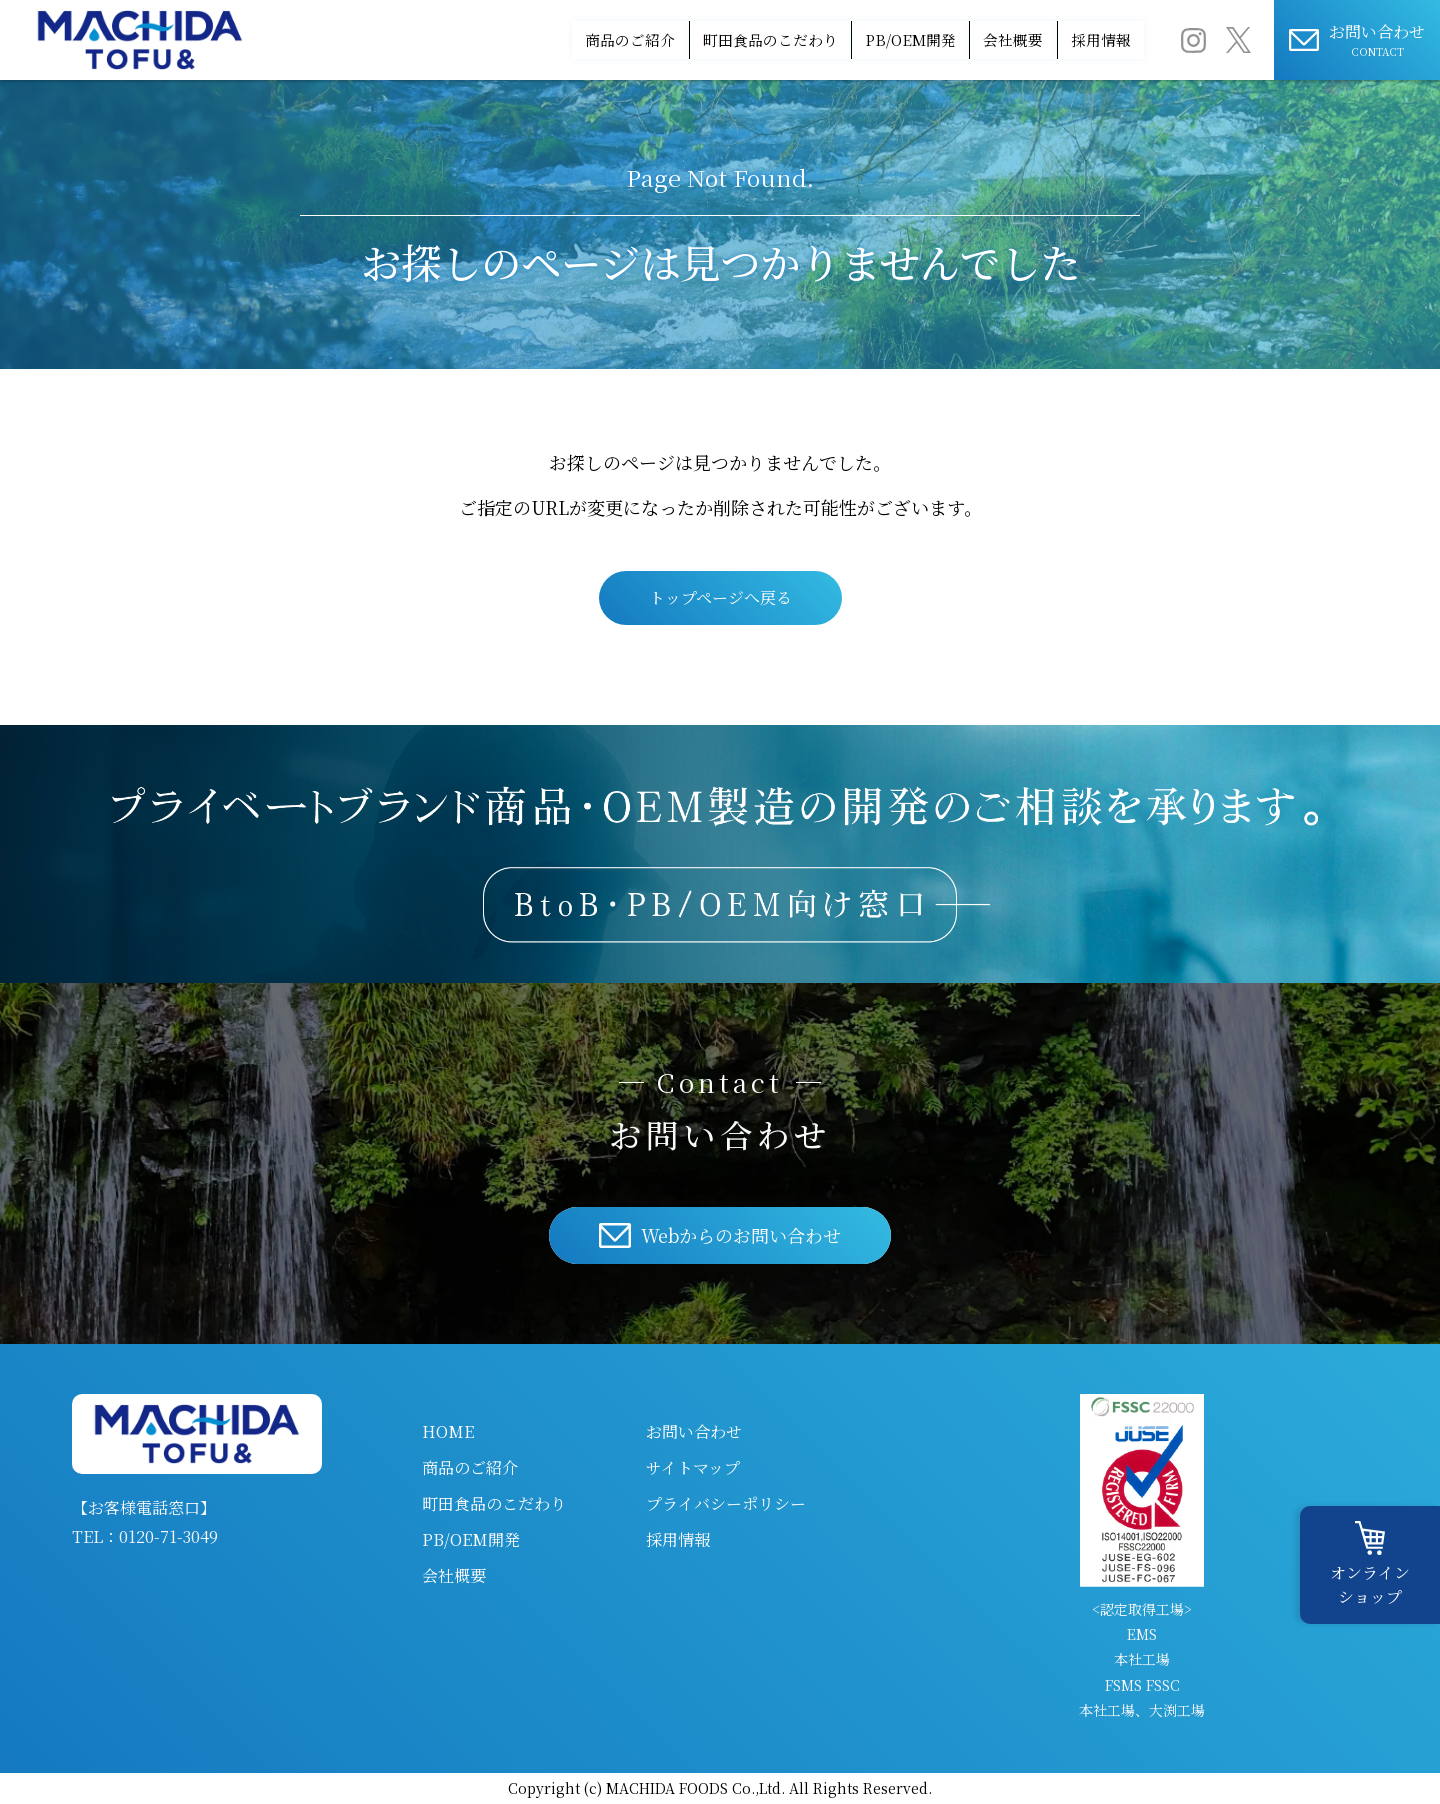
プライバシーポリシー (726, 1503)
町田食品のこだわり (647, 39)
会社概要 (963, 39)
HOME (448, 1431)
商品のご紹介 (470, 39)
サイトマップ (693, 1467)
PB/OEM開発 (825, 39)
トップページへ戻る (720, 597)
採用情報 (1084, 39)
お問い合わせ (694, 1431)
